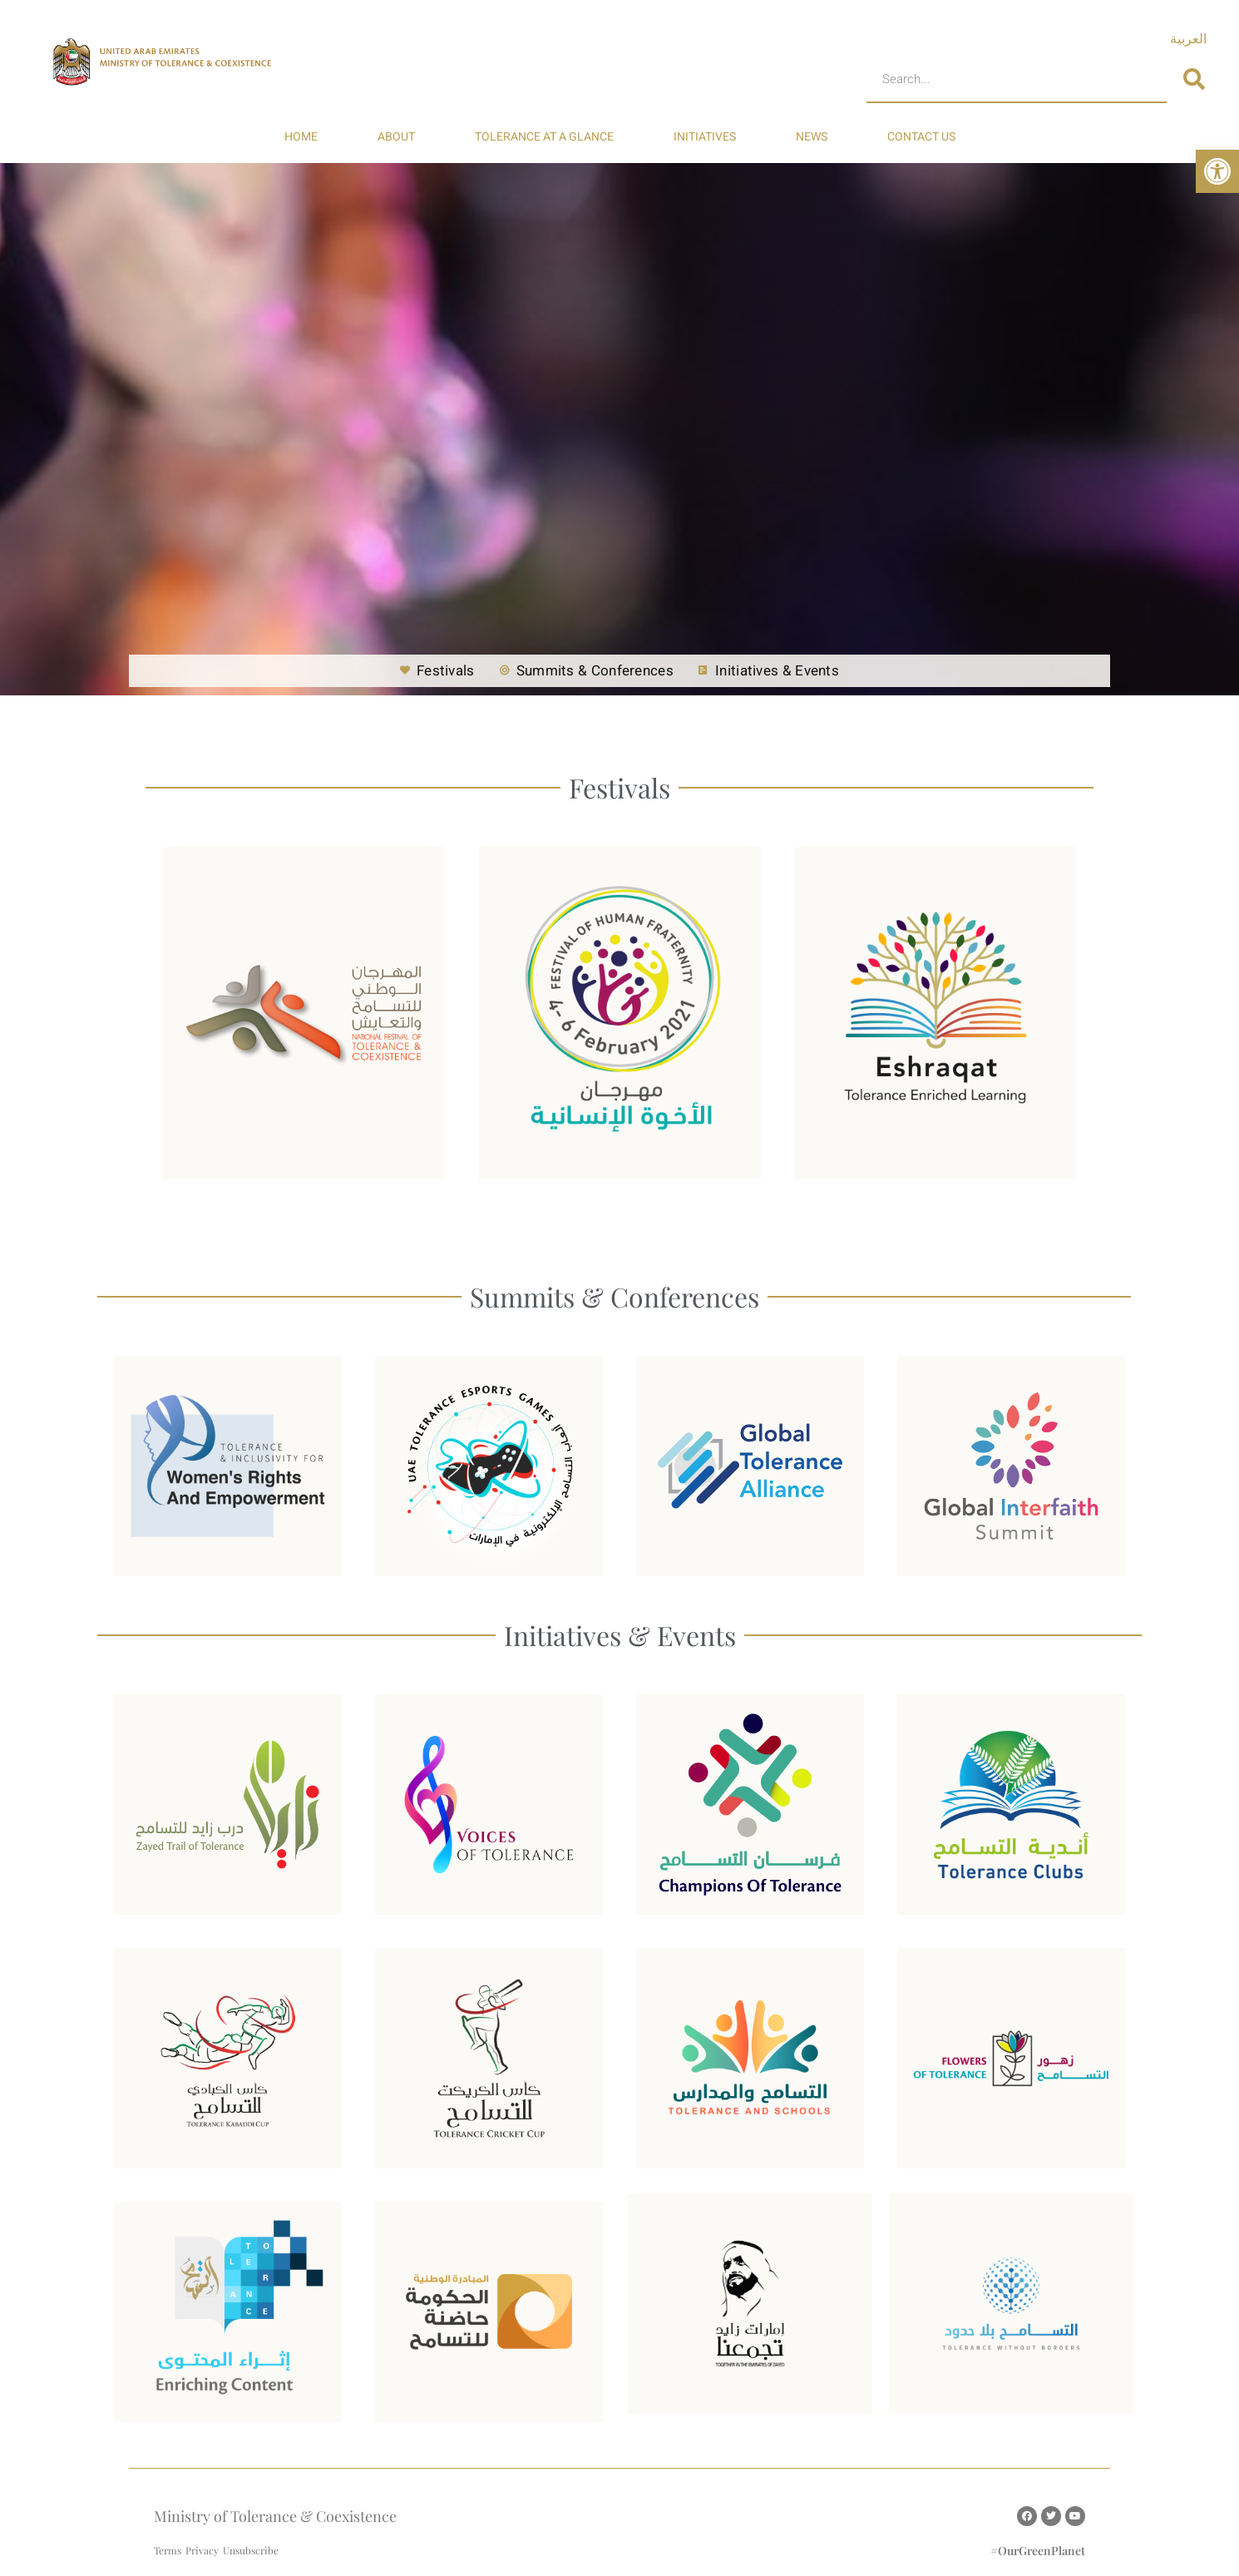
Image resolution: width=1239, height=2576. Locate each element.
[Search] (1194, 80)
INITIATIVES (705, 137)
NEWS (811, 137)
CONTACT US (921, 137)
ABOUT (396, 137)
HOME (301, 137)
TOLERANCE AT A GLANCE (544, 137)
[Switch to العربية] (1188, 39)
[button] (1217, 171)
